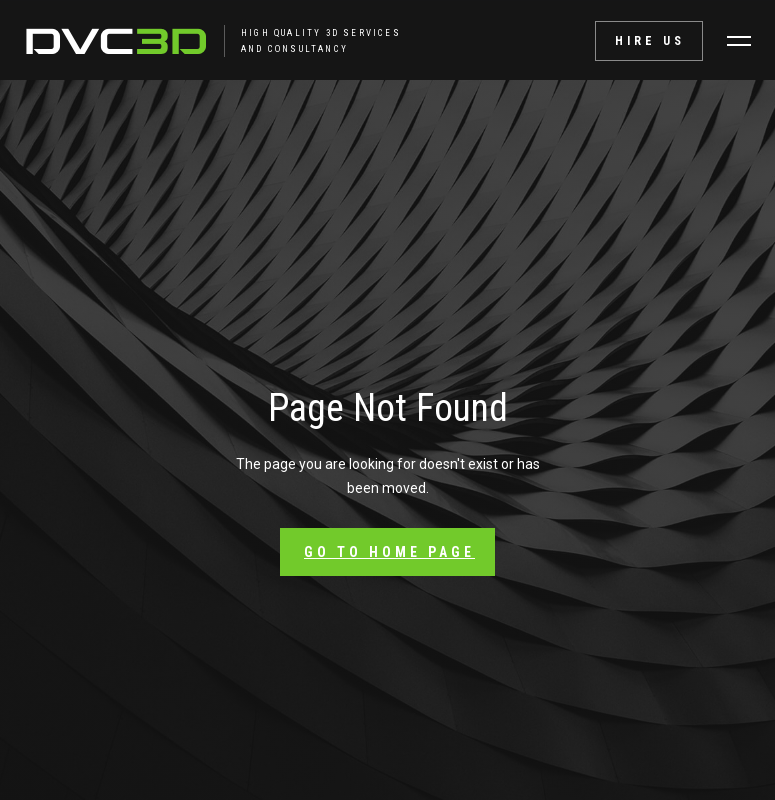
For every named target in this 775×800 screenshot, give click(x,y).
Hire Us (650, 41)
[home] (171, 41)
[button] (739, 41)
